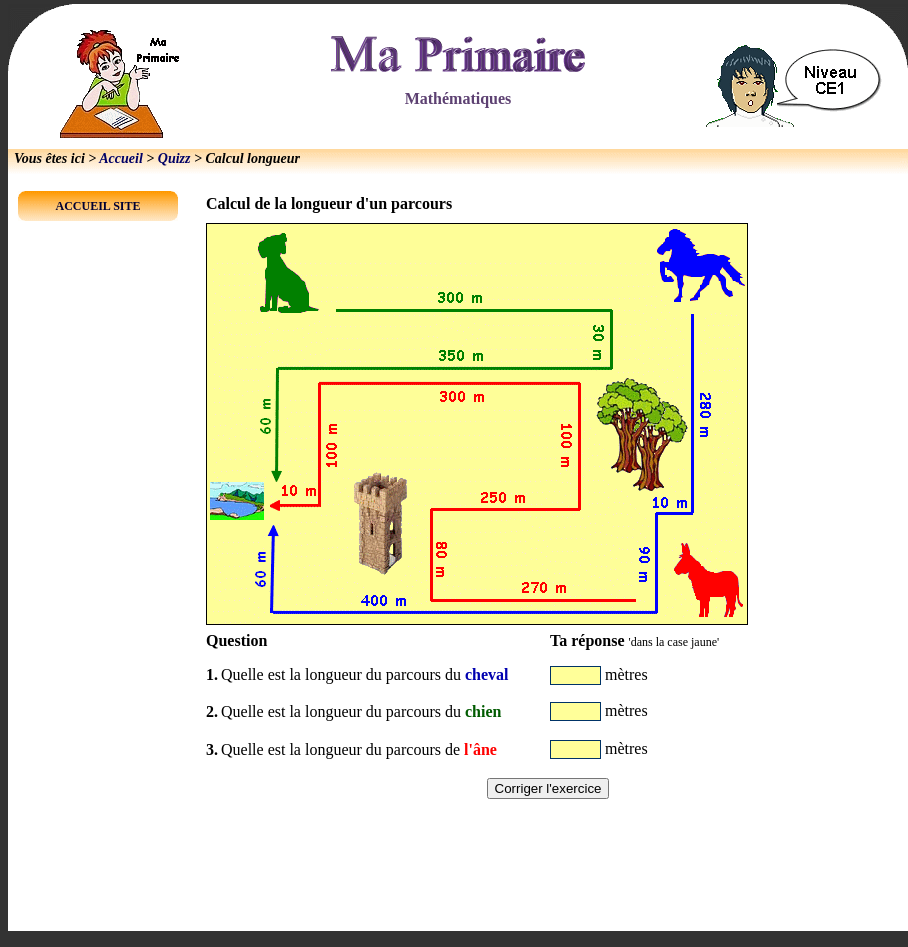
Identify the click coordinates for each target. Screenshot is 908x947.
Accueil (121, 158)
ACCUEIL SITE (97, 206)
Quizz (174, 158)
